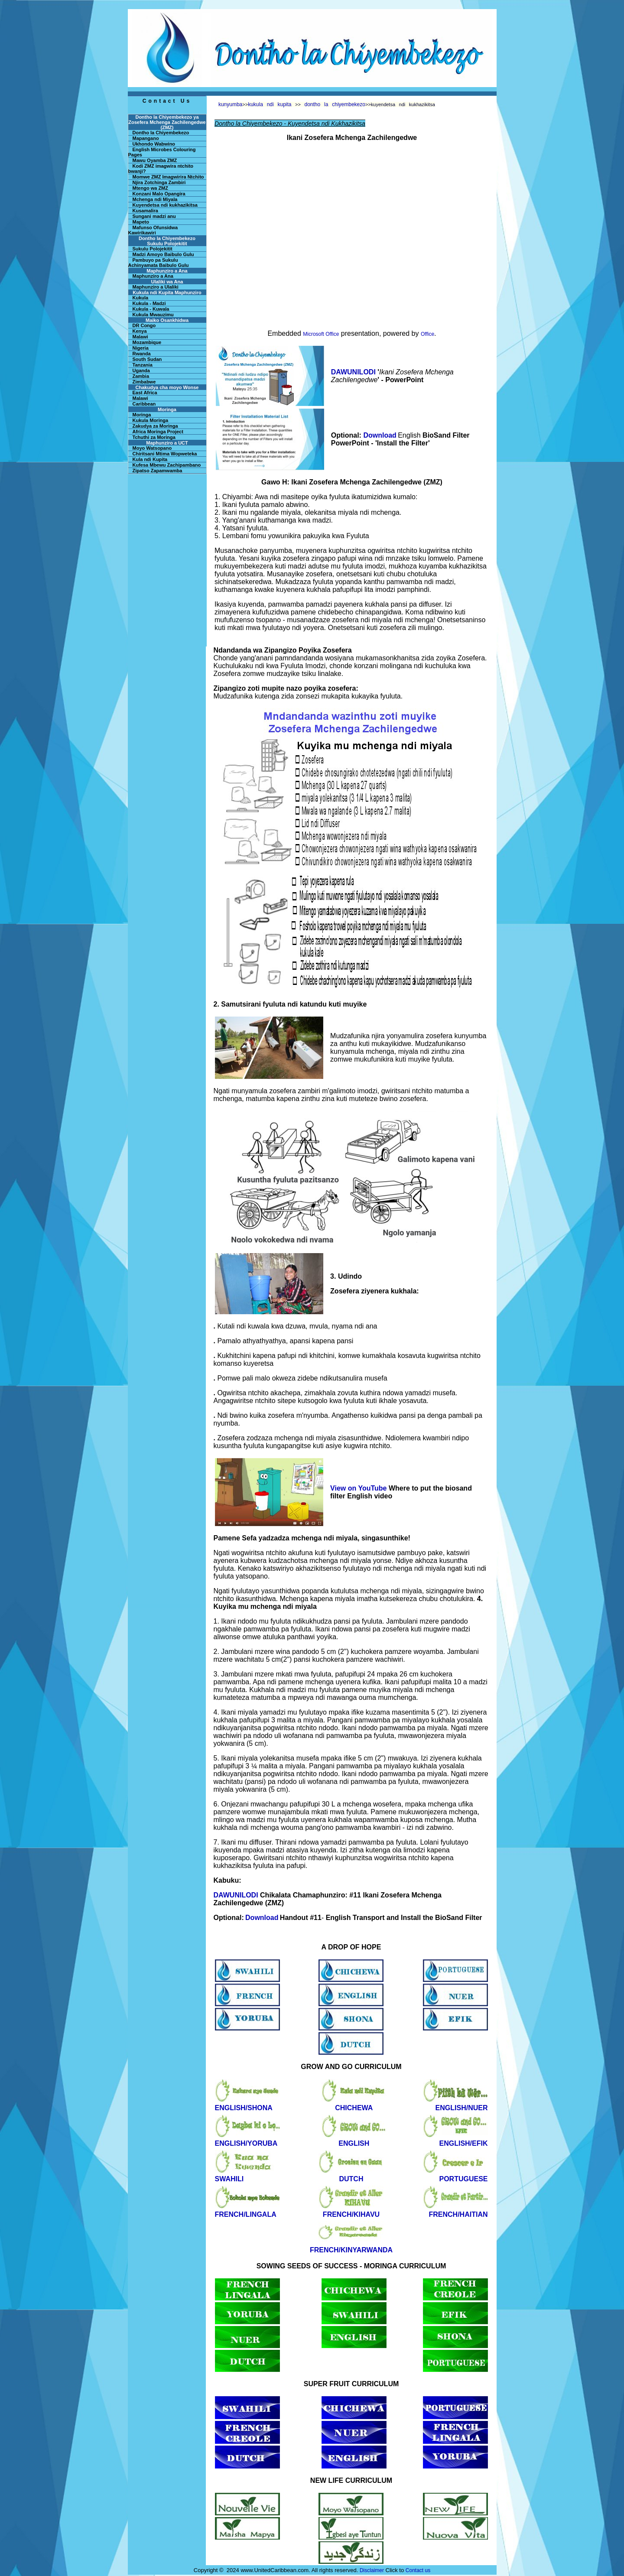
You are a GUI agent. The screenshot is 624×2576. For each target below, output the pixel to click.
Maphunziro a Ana (153, 276)
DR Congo (144, 325)
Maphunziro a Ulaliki (156, 286)
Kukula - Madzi (149, 303)
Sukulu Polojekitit (152, 248)
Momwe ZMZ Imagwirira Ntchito (168, 176)
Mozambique (147, 342)
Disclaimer (372, 2570)
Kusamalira (145, 210)
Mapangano (146, 138)
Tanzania (143, 364)
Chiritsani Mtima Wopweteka (165, 453)
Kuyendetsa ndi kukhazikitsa (165, 205)
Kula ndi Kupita (150, 459)
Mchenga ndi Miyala (155, 199)
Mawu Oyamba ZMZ (155, 160)
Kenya (140, 331)
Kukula (141, 297)
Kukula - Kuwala (151, 309)
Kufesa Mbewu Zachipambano (167, 465)
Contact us (418, 2570)
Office (427, 334)
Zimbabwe (144, 381)
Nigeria (141, 348)
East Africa (145, 392)
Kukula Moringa (151, 420)
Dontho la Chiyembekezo (161, 132)
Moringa (142, 414)
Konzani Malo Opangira (159, 193)
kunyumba (230, 104)
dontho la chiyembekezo (335, 104)
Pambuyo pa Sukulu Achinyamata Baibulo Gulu (158, 262)
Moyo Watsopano (152, 448)
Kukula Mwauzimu (153, 314)
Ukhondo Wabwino (154, 143)
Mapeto (141, 221)
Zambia (141, 376)
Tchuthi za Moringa (154, 437)
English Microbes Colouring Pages (162, 152)
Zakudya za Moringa (155, 426)
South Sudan (147, 359)
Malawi (140, 336)
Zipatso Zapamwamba (157, 470)
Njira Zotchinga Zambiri (159, 182)
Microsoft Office (321, 334)
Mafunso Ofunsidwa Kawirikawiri (153, 230)
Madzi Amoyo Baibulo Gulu (163, 254)
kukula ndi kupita (269, 104)
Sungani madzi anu (154, 216)
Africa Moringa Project (158, 431)
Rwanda (142, 353)
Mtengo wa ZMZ (151, 188)
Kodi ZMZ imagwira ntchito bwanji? (161, 168)
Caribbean (144, 403)
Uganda (141, 370)
